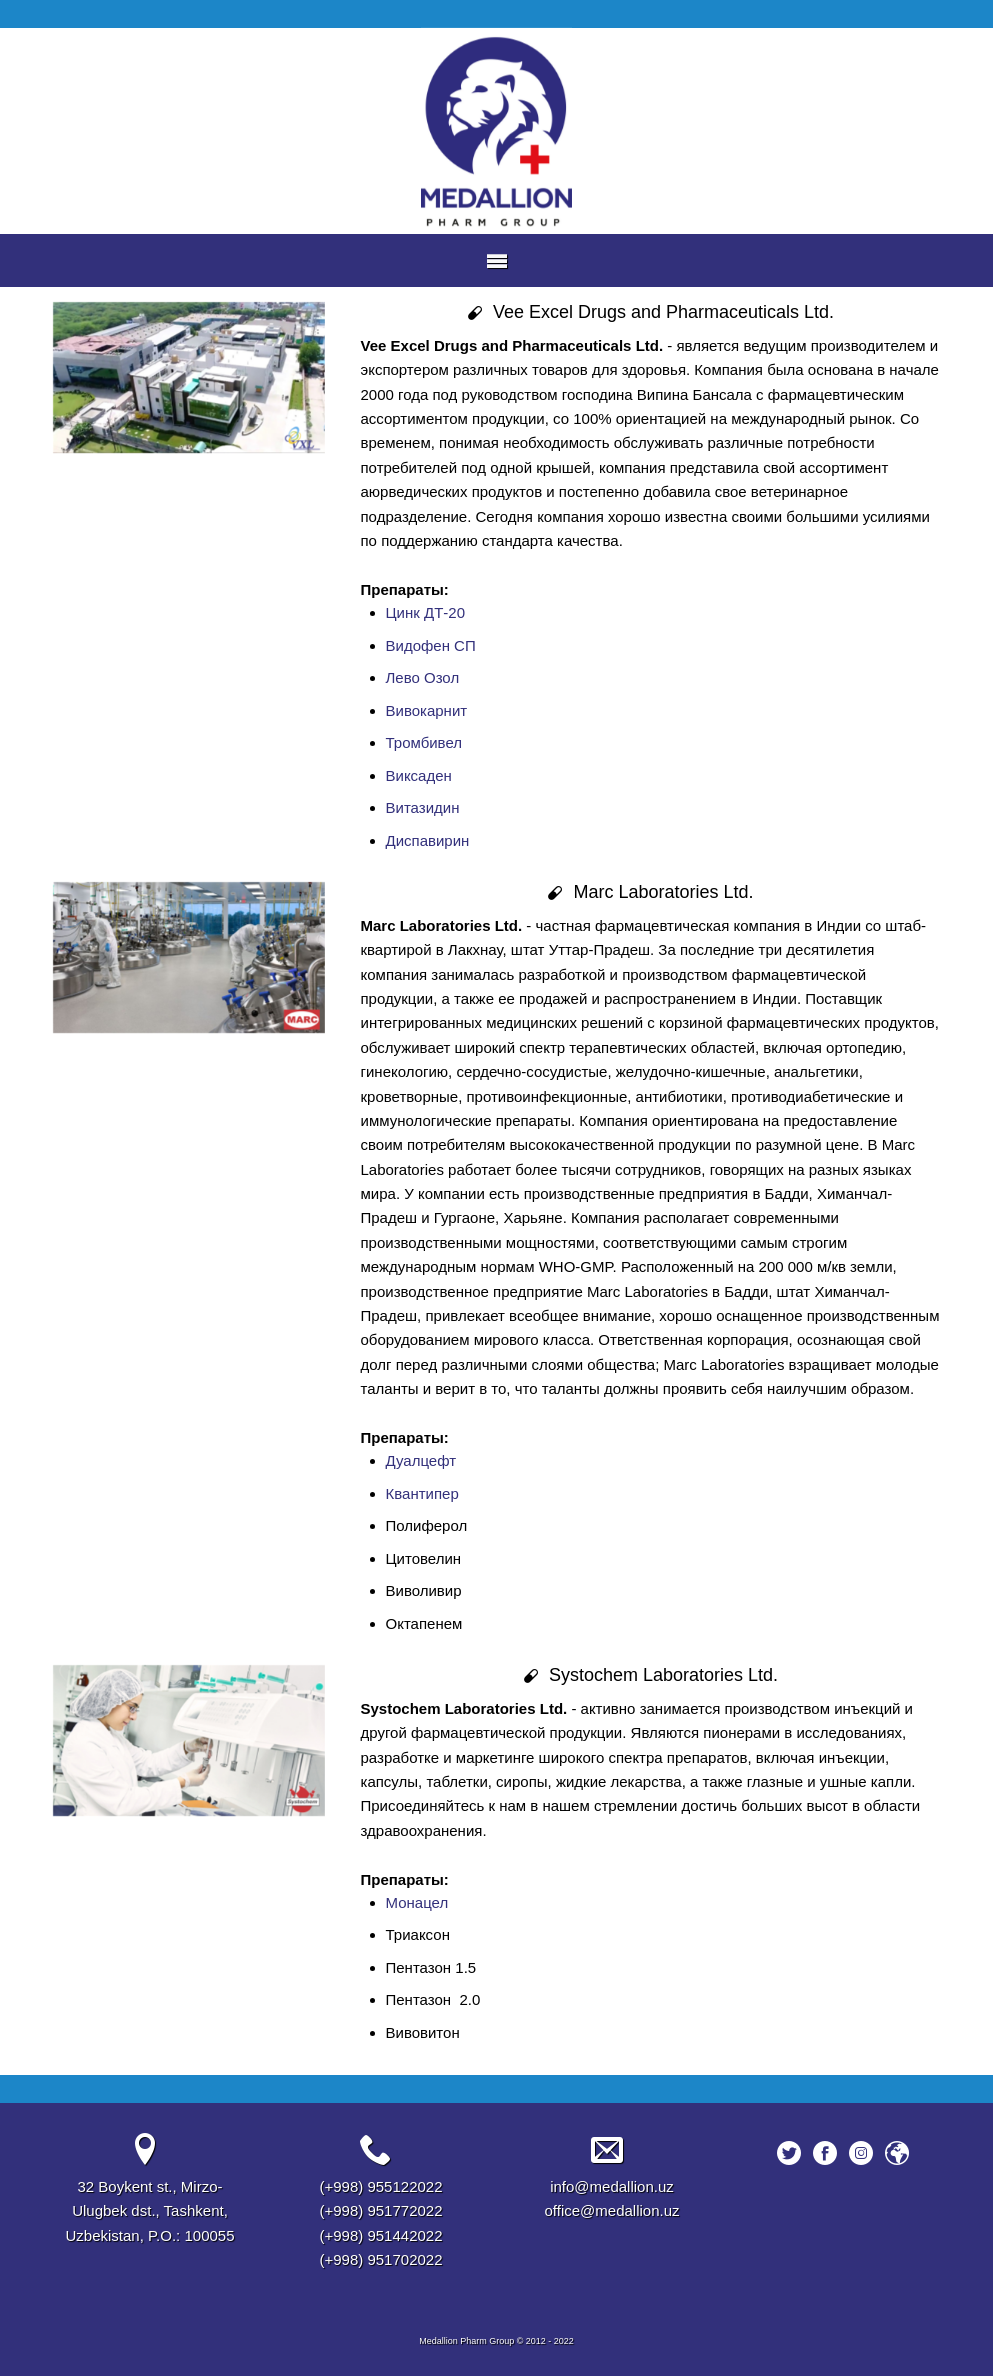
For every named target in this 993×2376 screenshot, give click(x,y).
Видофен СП (431, 645)
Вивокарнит (427, 710)
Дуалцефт (421, 1460)
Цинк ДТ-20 (426, 612)
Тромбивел (424, 742)
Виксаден (419, 775)
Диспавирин (428, 840)
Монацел (417, 1902)
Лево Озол (423, 677)
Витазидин (423, 807)
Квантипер (422, 1493)
